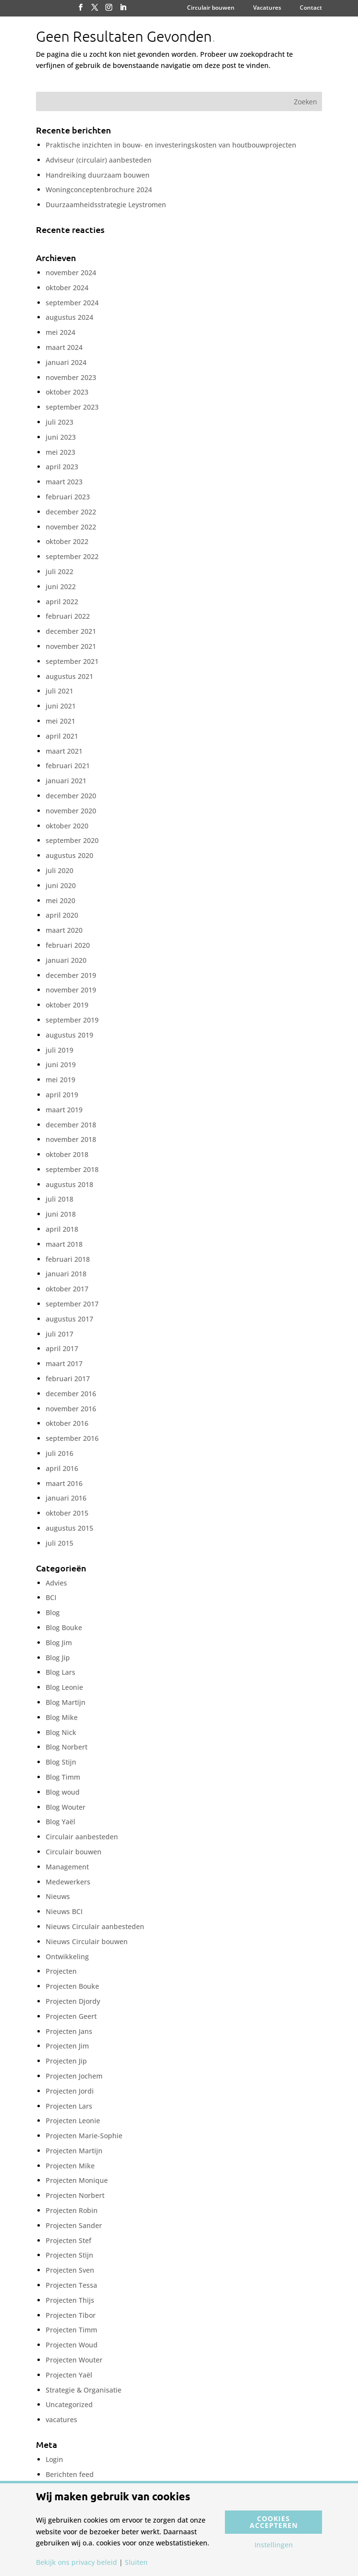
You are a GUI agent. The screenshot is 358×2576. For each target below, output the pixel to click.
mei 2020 (60, 900)
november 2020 (71, 810)
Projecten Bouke (72, 1986)
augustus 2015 (69, 1528)
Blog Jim (59, 1642)
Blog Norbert (66, 1746)
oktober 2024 (67, 287)
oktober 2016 (67, 1423)
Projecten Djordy (73, 2001)
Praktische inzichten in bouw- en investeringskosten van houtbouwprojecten (171, 144)
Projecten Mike (70, 2165)
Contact (311, 8)
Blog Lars (60, 1672)
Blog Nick (61, 1732)
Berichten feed (70, 2474)
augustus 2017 (69, 1318)
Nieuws (58, 1896)
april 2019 (62, 1094)
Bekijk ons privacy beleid (76, 2562)
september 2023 (72, 407)
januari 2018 (66, 1273)
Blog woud (63, 1792)
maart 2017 (64, 1363)
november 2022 (71, 526)
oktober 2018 (67, 1154)
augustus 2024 (69, 317)
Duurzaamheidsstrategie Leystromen (106, 204)
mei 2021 (60, 721)
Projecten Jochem (74, 2076)
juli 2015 (59, 1543)
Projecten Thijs (70, 2300)
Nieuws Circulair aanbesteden (95, 1926)
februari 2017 (68, 1378)
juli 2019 (59, 1050)
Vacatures (267, 8)
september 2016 (72, 1438)
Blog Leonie (64, 1687)
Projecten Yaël (69, 2374)
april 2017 (62, 1348)
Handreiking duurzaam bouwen (98, 175)
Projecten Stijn (69, 2255)
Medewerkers (68, 1881)
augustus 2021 (69, 676)
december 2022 (71, 511)
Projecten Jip (66, 2060)
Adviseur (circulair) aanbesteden (99, 160)
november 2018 (71, 1139)
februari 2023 (68, 496)
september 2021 (72, 661)
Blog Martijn (65, 1702)
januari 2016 (66, 1498)
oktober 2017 (67, 1288)
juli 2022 (59, 571)
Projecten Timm (71, 2329)
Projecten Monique (77, 2180)
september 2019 (72, 1019)
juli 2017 (59, 1333)
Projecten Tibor (71, 2315)
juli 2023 (59, 422)
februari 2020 (68, 945)
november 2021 (71, 646)
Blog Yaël (60, 1821)
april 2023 (62, 466)
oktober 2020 (67, 825)
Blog (53, 1612)
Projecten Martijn (74, 2150)
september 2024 (72, 302)
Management (67, 1866)
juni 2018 (61, 1214)
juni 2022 (61, 586)
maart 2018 (64, 1244)
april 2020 (62, 915)
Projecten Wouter (74, 2359)
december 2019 (71, 975)
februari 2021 (68, 765)
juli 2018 (59, 1199)
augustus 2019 (69, 1035)
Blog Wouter (65, 1807)
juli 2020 (59, 870)
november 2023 (71, 377)
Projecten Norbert (75, 2195)
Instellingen (274, 2545)
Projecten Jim (67, 2045)
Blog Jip (58, 1657)
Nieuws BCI (64, 1911)
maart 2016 (64, 1483)
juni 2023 (61, 437)
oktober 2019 (67, 1004)
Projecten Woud (72, 2344)
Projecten (61, 1971)
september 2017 (72, 1303)
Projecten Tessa (71, 2285)
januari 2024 (66, 362)
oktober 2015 (67, 1513)
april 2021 (62, 736)
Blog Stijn (61, 1762)
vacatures (61, 2419)
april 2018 (62, 1229)
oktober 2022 (67, 541)
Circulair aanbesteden (82, 1836)
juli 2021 (59, 690)
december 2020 (71, 795)
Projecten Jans (69, 2031)
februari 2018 (68, 1259)
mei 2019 (60, 1079)
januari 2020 (66, 960)
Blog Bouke (64, 1627)
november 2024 (71, 272)
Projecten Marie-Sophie (84, 2135)
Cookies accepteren (274, 2522)
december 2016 (71, 1393)
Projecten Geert (71, 2016)
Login (54, 2459)
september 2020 (72, 840)
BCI (51, 1597)
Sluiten (136, 2562)
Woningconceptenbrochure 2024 (99, 189)
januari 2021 (66, 780)
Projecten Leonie (73, 2120)
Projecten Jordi (70, 2091)
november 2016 (71, 1408)
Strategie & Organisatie (83, 2389)
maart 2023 (64, 481)
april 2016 (62, 1468)
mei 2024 (60, 332)
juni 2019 (61, 1064)
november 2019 (71, 989)
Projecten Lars (69, 2106)
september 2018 (72, 1169)
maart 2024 (64, 347)
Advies (56, 1582)
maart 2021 (64, 751)
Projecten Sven (70, 2270)
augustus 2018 (69, 1184)
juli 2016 (59, 1453)
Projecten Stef (68, 2240)
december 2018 (71, 1124)
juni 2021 (61, 705)
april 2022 (62, 601)
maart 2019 (64, 1109)
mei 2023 (60, 452)
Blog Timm (63, 1777)
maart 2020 (64, 930)
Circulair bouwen (211, 8)
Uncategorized (69, 2404)
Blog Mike (62, 1717)
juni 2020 (61, 885)
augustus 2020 (69, 855)
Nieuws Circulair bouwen (87, 1941)
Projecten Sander (74, 2225)
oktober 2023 (67, 391)
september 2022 (72, 556)
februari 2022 (68, 616)
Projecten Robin (72, 2210)
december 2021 (71, 631)
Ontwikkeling (67, 1956)
